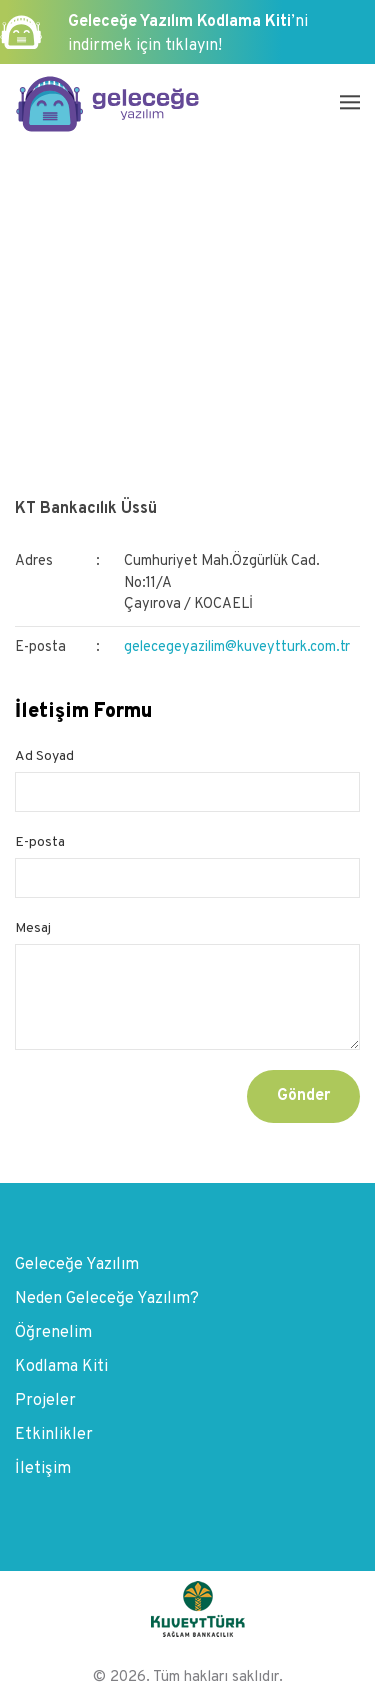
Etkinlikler (54, 1435)
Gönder (303, 1096)
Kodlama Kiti (61, 1367)
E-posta (40, 842)
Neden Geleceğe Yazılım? (107, 1299)
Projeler (45, 1401)
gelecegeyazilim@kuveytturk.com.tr (237, 647)
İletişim (43, 1469)
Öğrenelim (53, 1333)
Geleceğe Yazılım (77, 1265)
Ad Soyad (44, 756)
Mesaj (33, 928)
